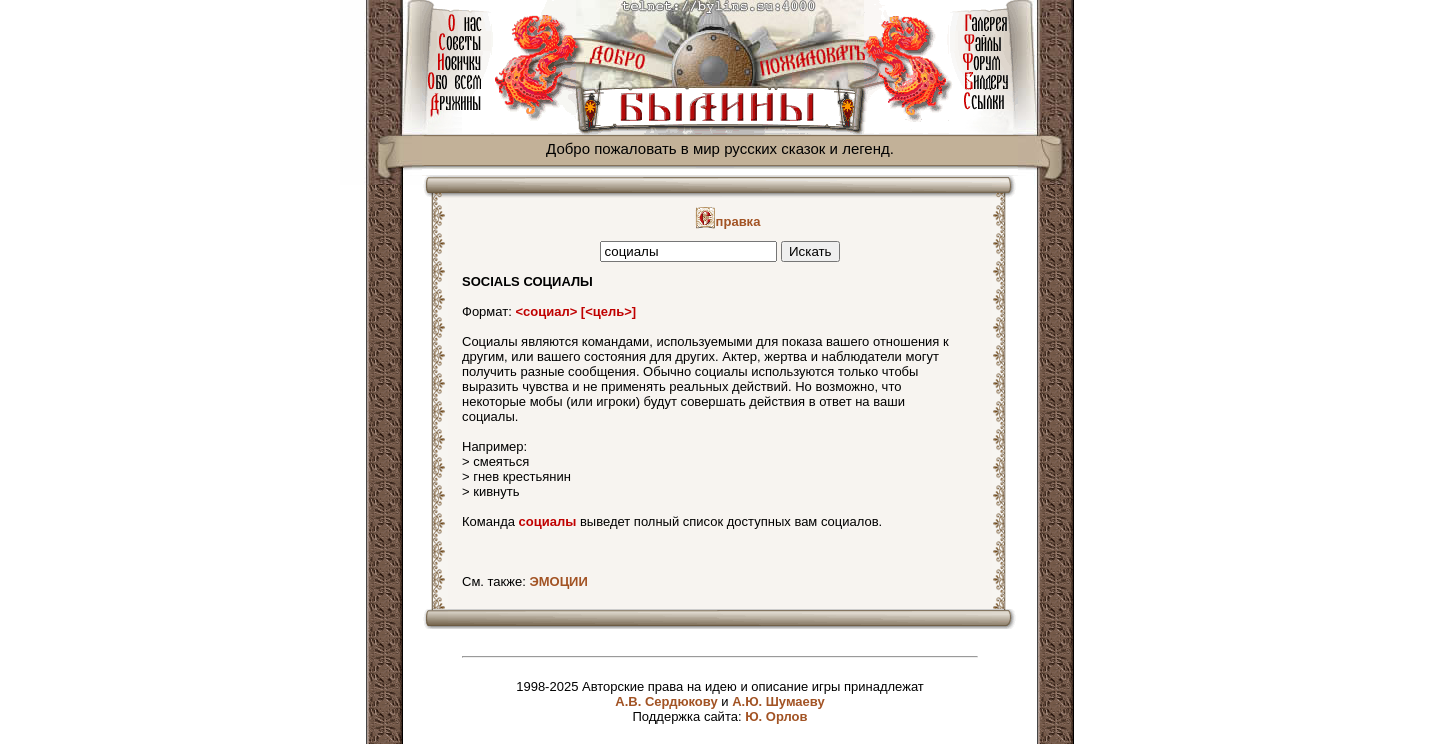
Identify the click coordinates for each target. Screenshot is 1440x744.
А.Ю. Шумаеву (778, 701)
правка (728, 221)
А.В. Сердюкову (666, 701)
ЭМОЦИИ (558, 581)
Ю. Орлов (776, 716)
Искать (810, 251)
